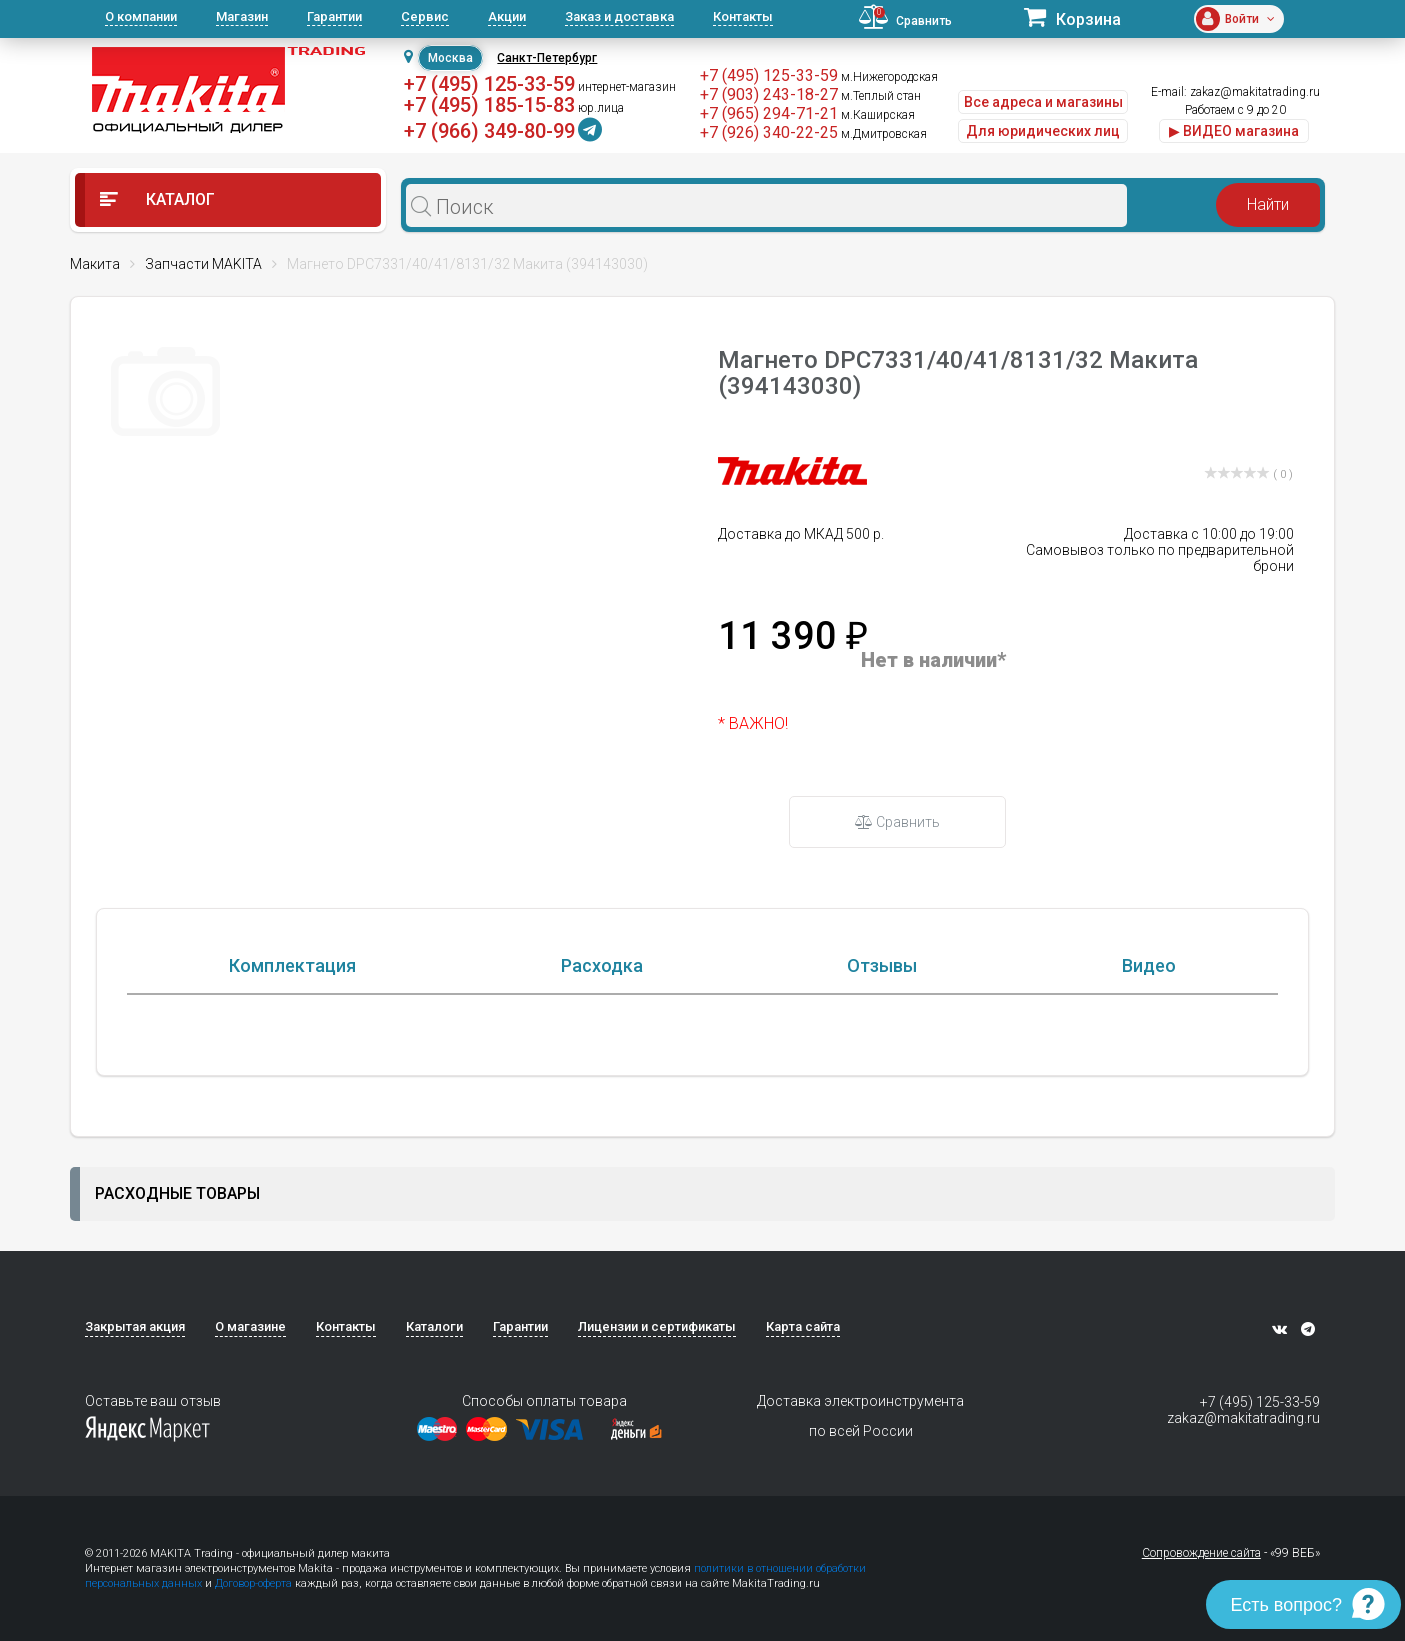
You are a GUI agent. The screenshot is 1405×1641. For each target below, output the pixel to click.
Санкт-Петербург (547, 58)
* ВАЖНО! (753, 723)
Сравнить (897, 822)
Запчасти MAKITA (203, 264)
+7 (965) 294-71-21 (769, 113)
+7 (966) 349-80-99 (489, 131)
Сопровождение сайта (1201, 1553)
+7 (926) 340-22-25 (769, 132)
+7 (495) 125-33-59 (489, 84)
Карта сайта (803, 1326)
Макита (95, 264)
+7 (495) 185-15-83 (489, 105)
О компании (141, 16)
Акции (507, 16)
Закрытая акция (135, 1326)
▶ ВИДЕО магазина (1234, 131)
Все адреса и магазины (1043, 102)
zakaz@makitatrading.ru (1255, 92)
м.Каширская (878, 115)
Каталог (157, 199)
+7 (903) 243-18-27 (769, 94)
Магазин (242, 16)
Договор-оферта (253, 1583)
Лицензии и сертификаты (657, 1326)
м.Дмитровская (884, 134)
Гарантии (334, 16)
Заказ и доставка (619, 16)
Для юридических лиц (1043, 131)
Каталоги (434, 1326)
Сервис (425, 16)
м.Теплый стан (881, 96)
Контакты (743, 16)
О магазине (250, 1326)
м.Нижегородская (889, 77)
